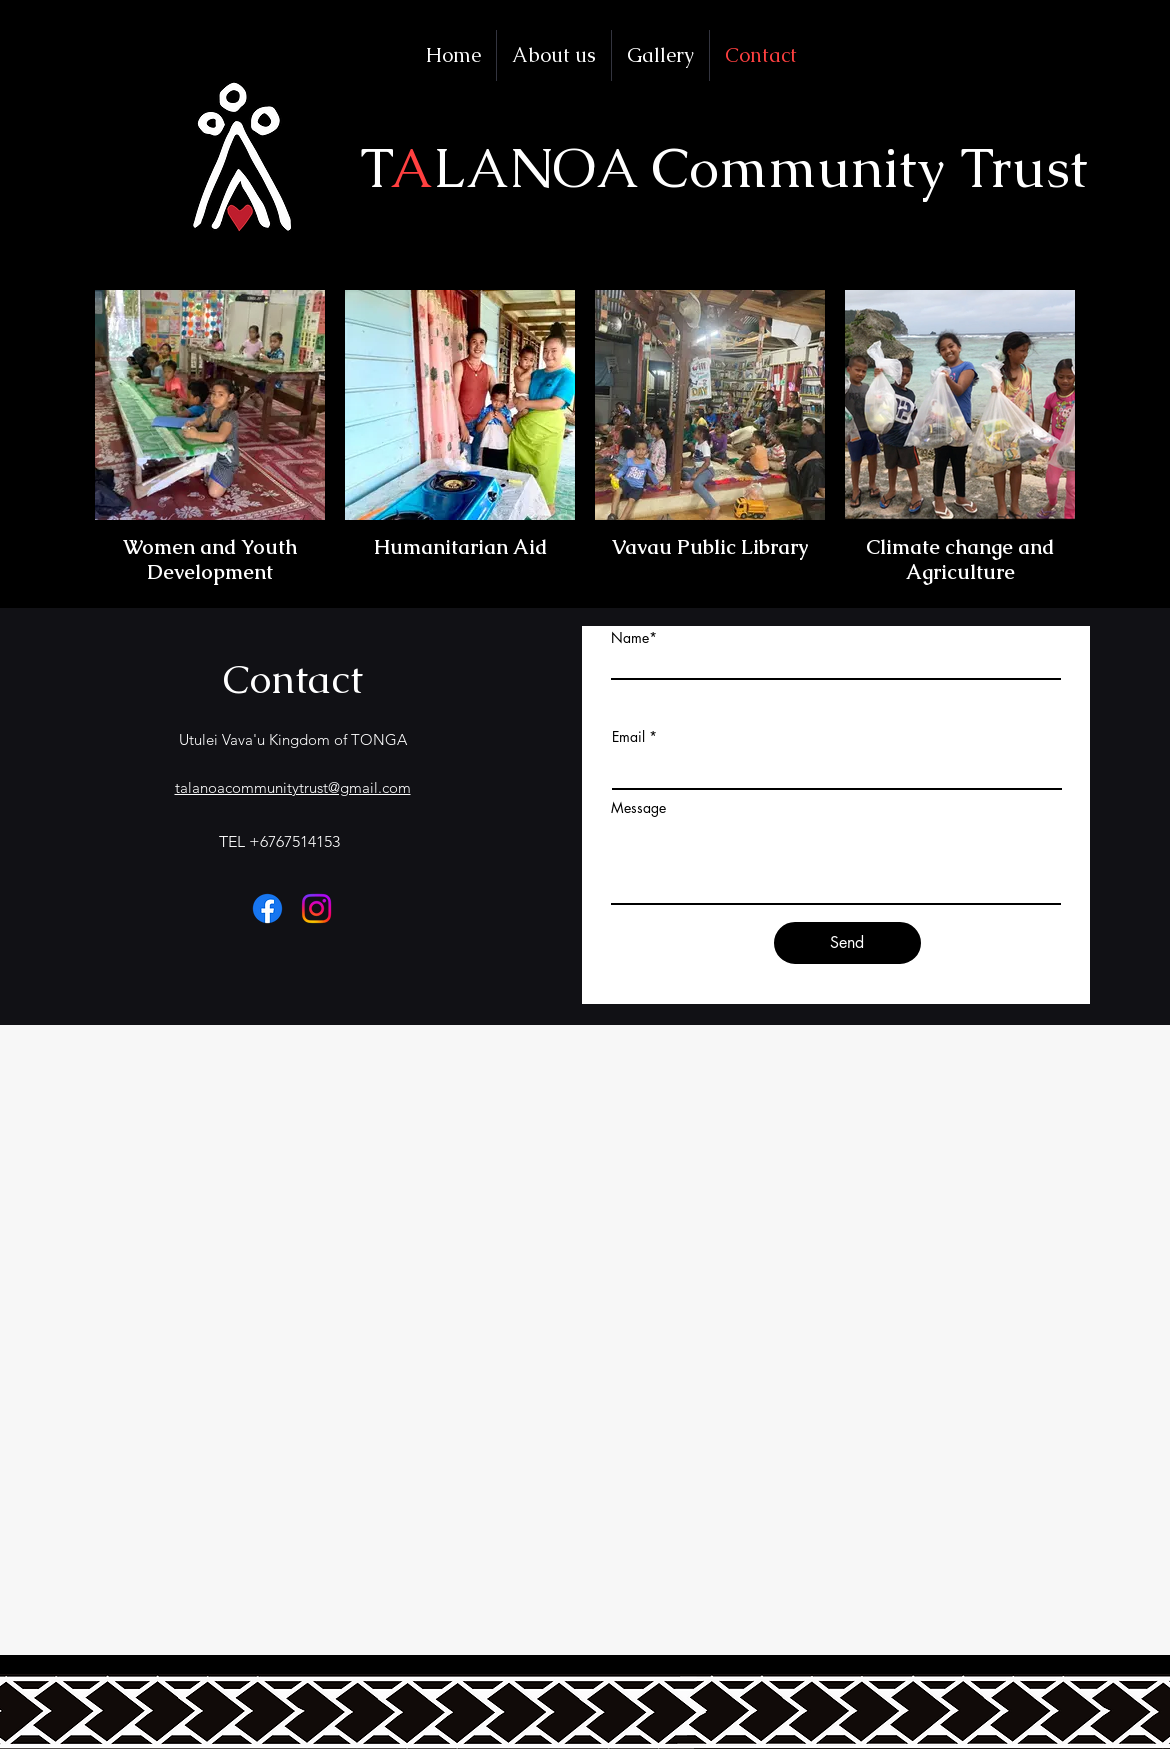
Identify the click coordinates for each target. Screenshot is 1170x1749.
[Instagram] (316, 908)
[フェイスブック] (267, 908)
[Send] (847, 943)
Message (638, 808)
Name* (634, 638)
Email (628, 737)
